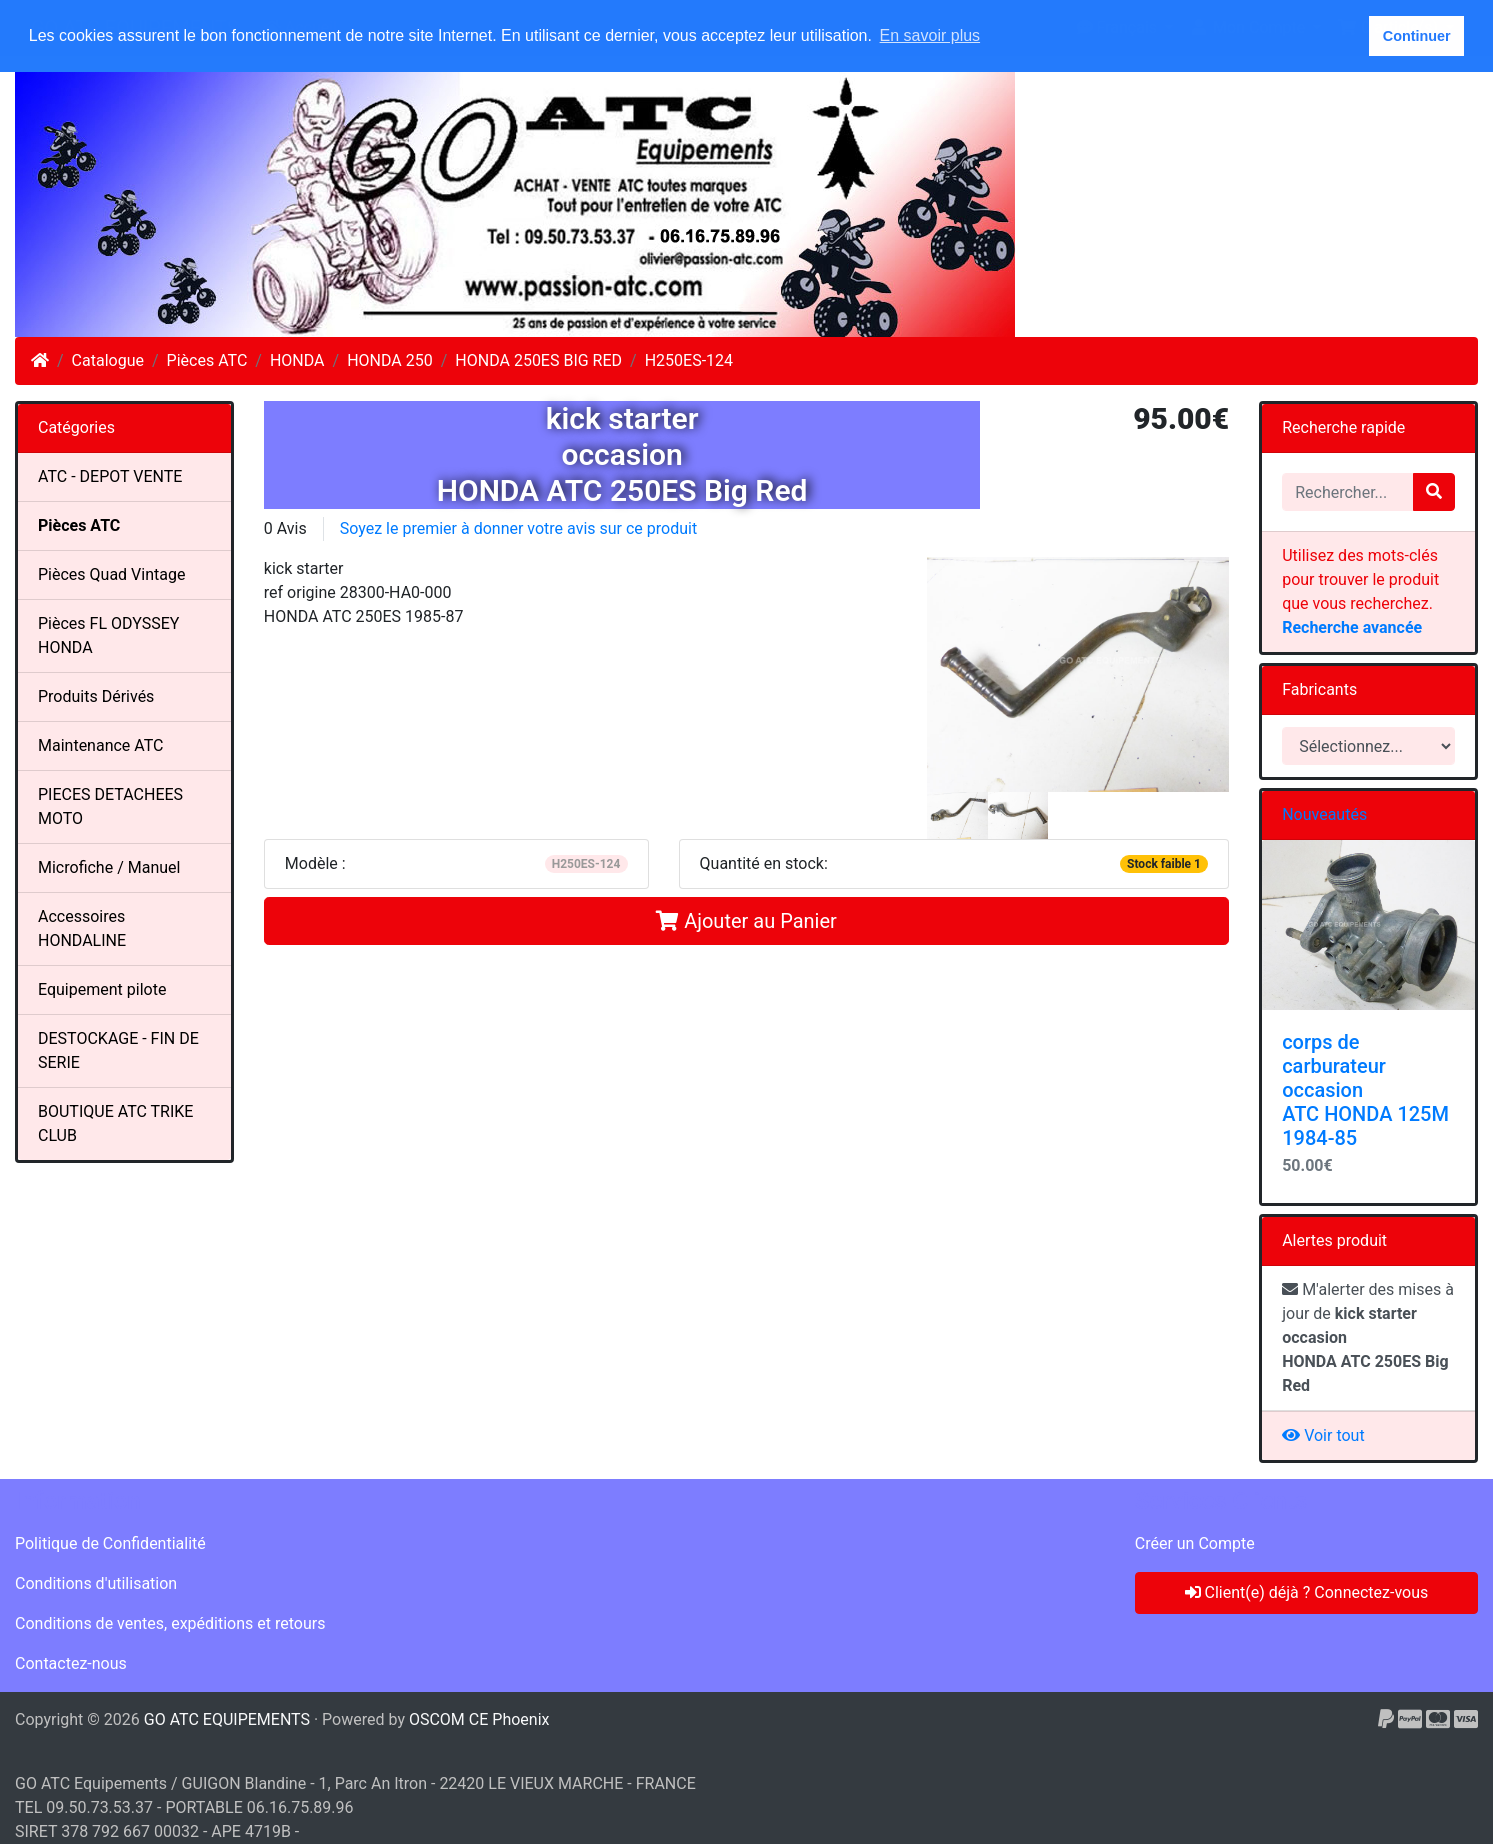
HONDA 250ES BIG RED (538, 360)
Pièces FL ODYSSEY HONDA (108, 635)
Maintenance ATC (101, 745)
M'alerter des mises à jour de (1368, 1337)
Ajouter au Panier (746, 921)
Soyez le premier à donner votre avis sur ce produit (518, 528)
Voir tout (1323, 1435)
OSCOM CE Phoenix (479, 1719)
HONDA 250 (390, 360)
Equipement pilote (102, 989)
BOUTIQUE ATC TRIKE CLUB (115, 1123)
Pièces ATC (207, 360)
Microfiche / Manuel (109, 867)
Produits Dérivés (96, 696)
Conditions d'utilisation (96, 1583)
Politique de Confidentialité (110, 1543)
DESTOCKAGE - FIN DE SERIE (118, 1050)
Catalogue (108, 360)
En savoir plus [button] (930, 35)
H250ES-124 (689, 360)
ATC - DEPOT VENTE (110, 476)
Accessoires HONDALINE (82, 928)
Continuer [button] (1417, 36)
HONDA (297, 360)
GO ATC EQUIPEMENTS (227, 1719)
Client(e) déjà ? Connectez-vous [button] (1307, 1592)
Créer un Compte (1195, 1543)
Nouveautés (1324, 814)
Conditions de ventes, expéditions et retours (170, 1623)
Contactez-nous (71, 1663)
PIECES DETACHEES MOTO (110, 806)
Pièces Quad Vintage (111, 574)
